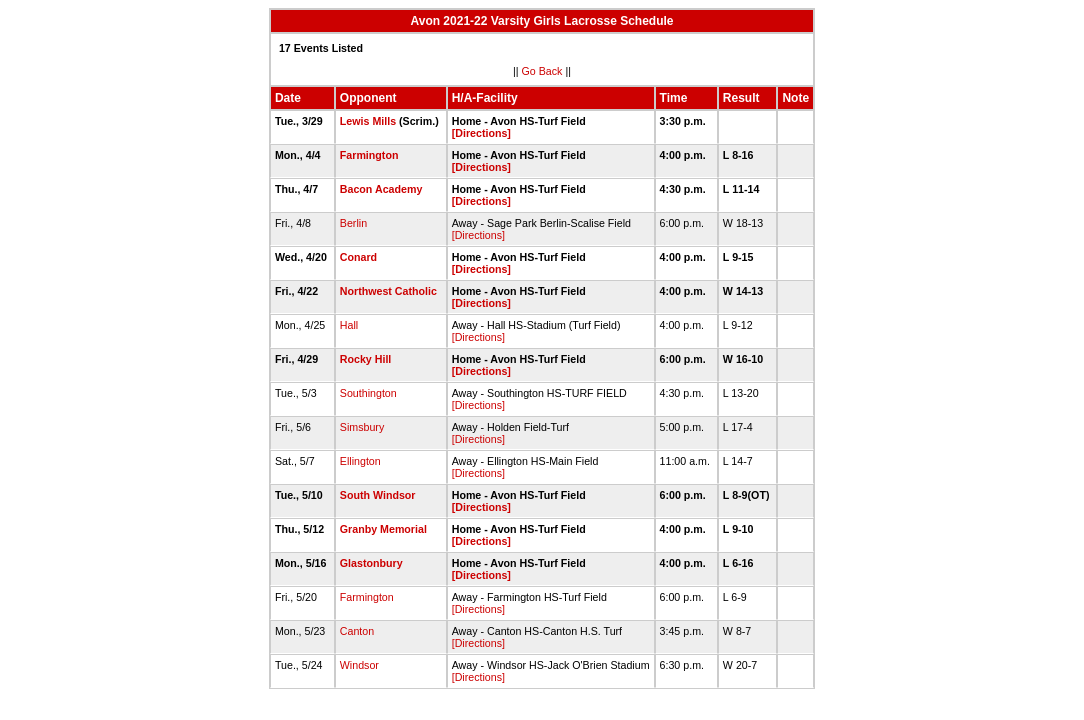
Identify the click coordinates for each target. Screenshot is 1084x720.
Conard (358, 257)
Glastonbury (371, 563)
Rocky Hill (366, 359)
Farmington (369, 155)
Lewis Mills (368, 121)
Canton (357, 631)
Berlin (353, 223)
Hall (349, 325)
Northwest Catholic (388, 291)
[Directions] (481, 133)
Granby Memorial (383, 529)
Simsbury (362, 427)
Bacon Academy (381, 189)
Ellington (360, 461)
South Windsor (378, 495)
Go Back (542, 71)
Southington (368, 393)
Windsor (359, 665)
